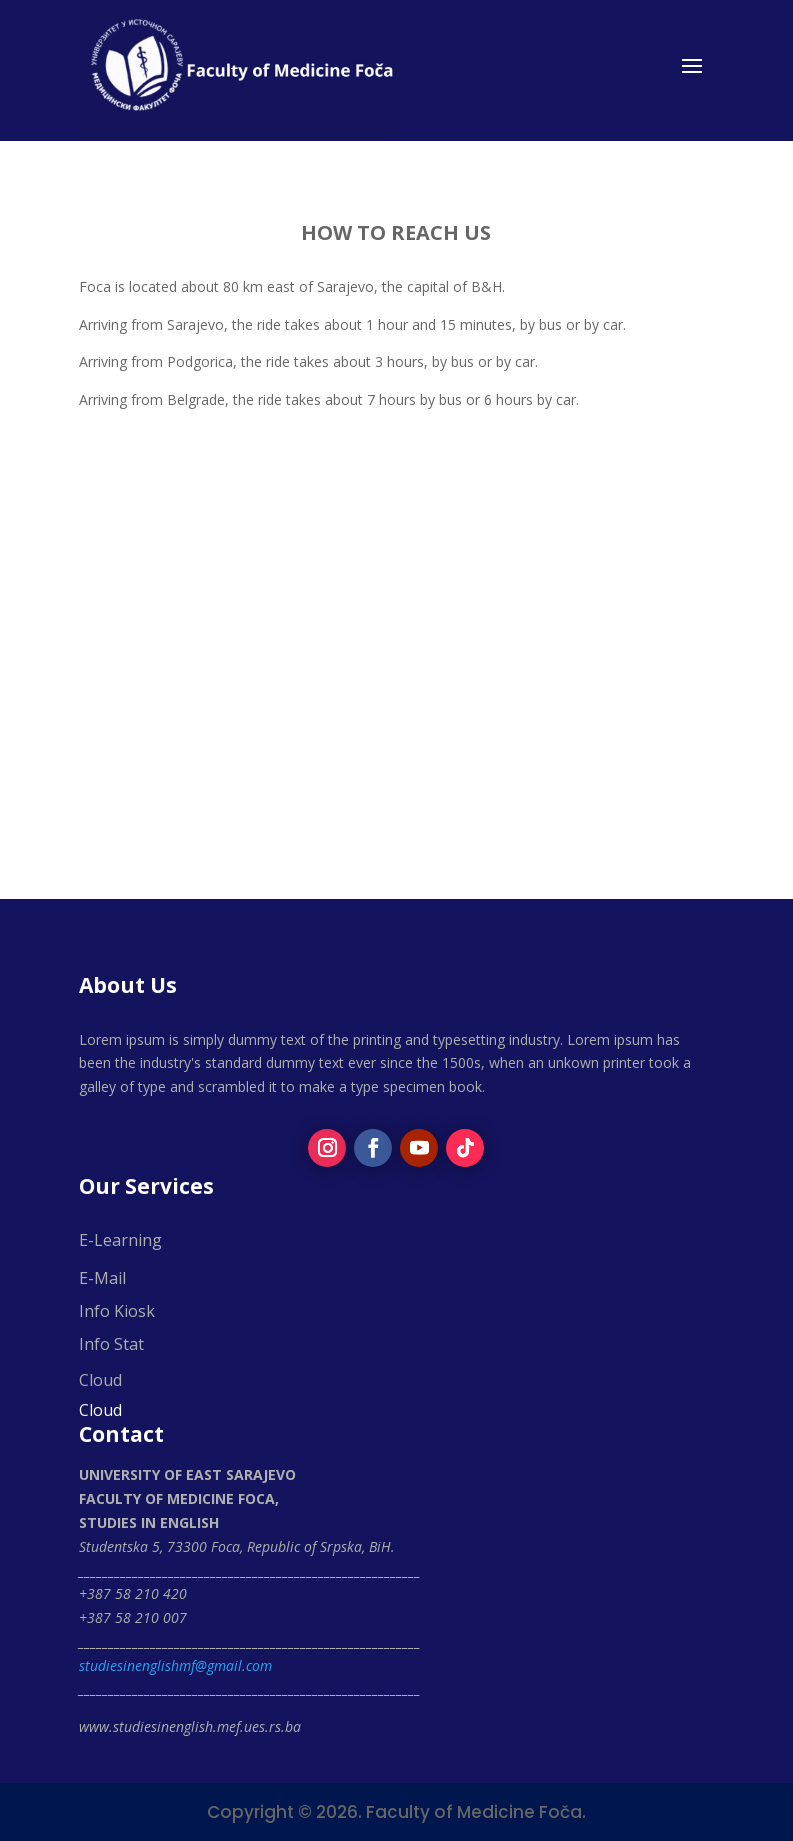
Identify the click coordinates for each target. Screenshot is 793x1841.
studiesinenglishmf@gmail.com (175, 1665)
